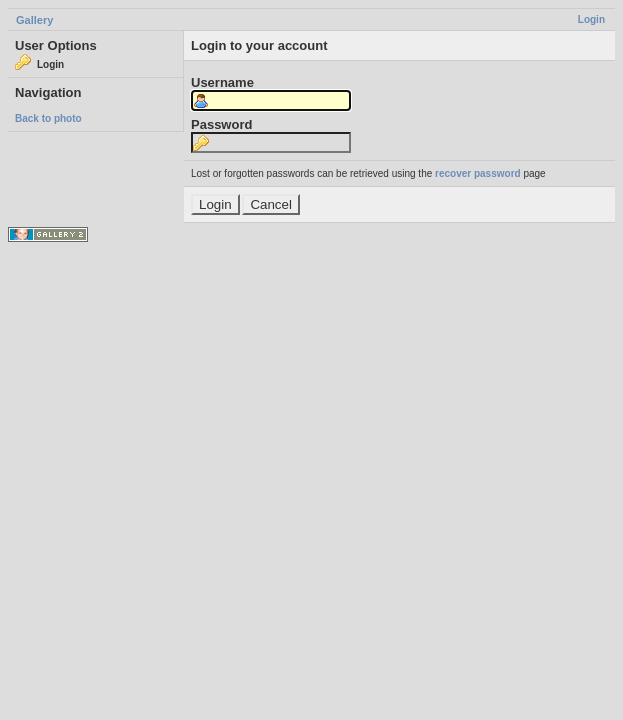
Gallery (34, 20)
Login (591, 19)
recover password (478, 173)
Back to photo (48, 118)
